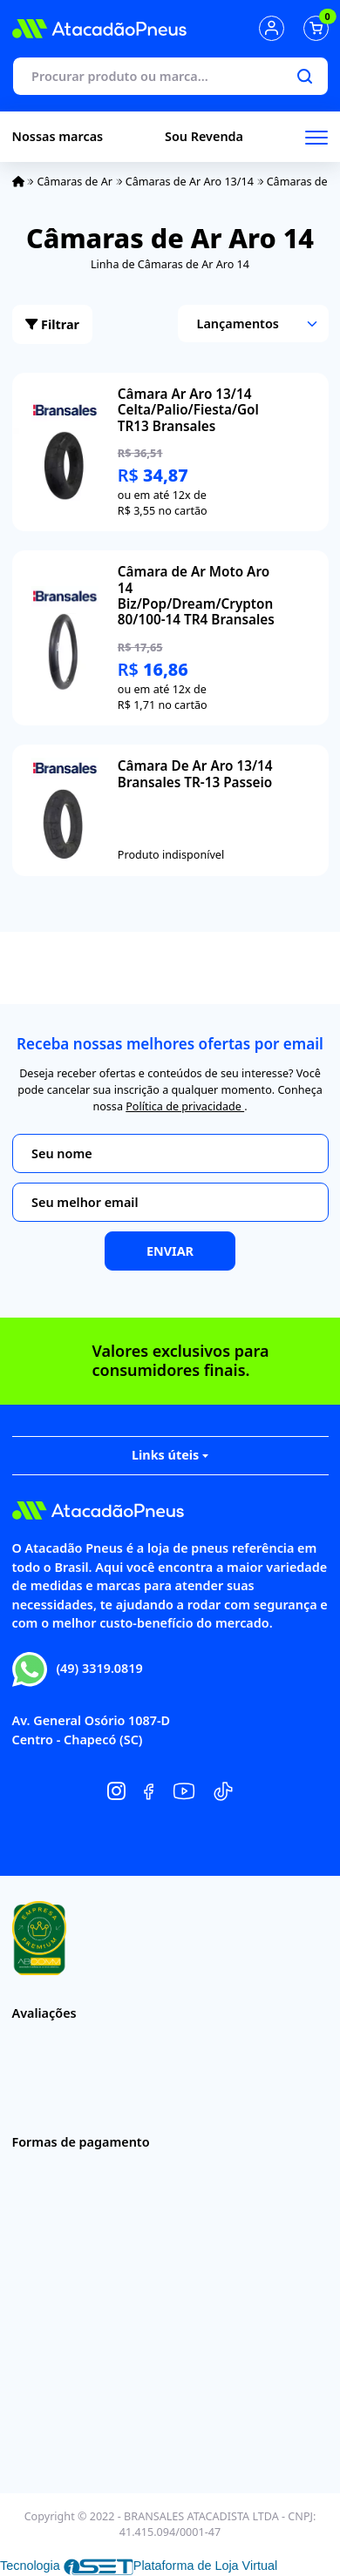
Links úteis (170, 1454)
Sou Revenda (204, 136)
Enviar (170, 1251)
